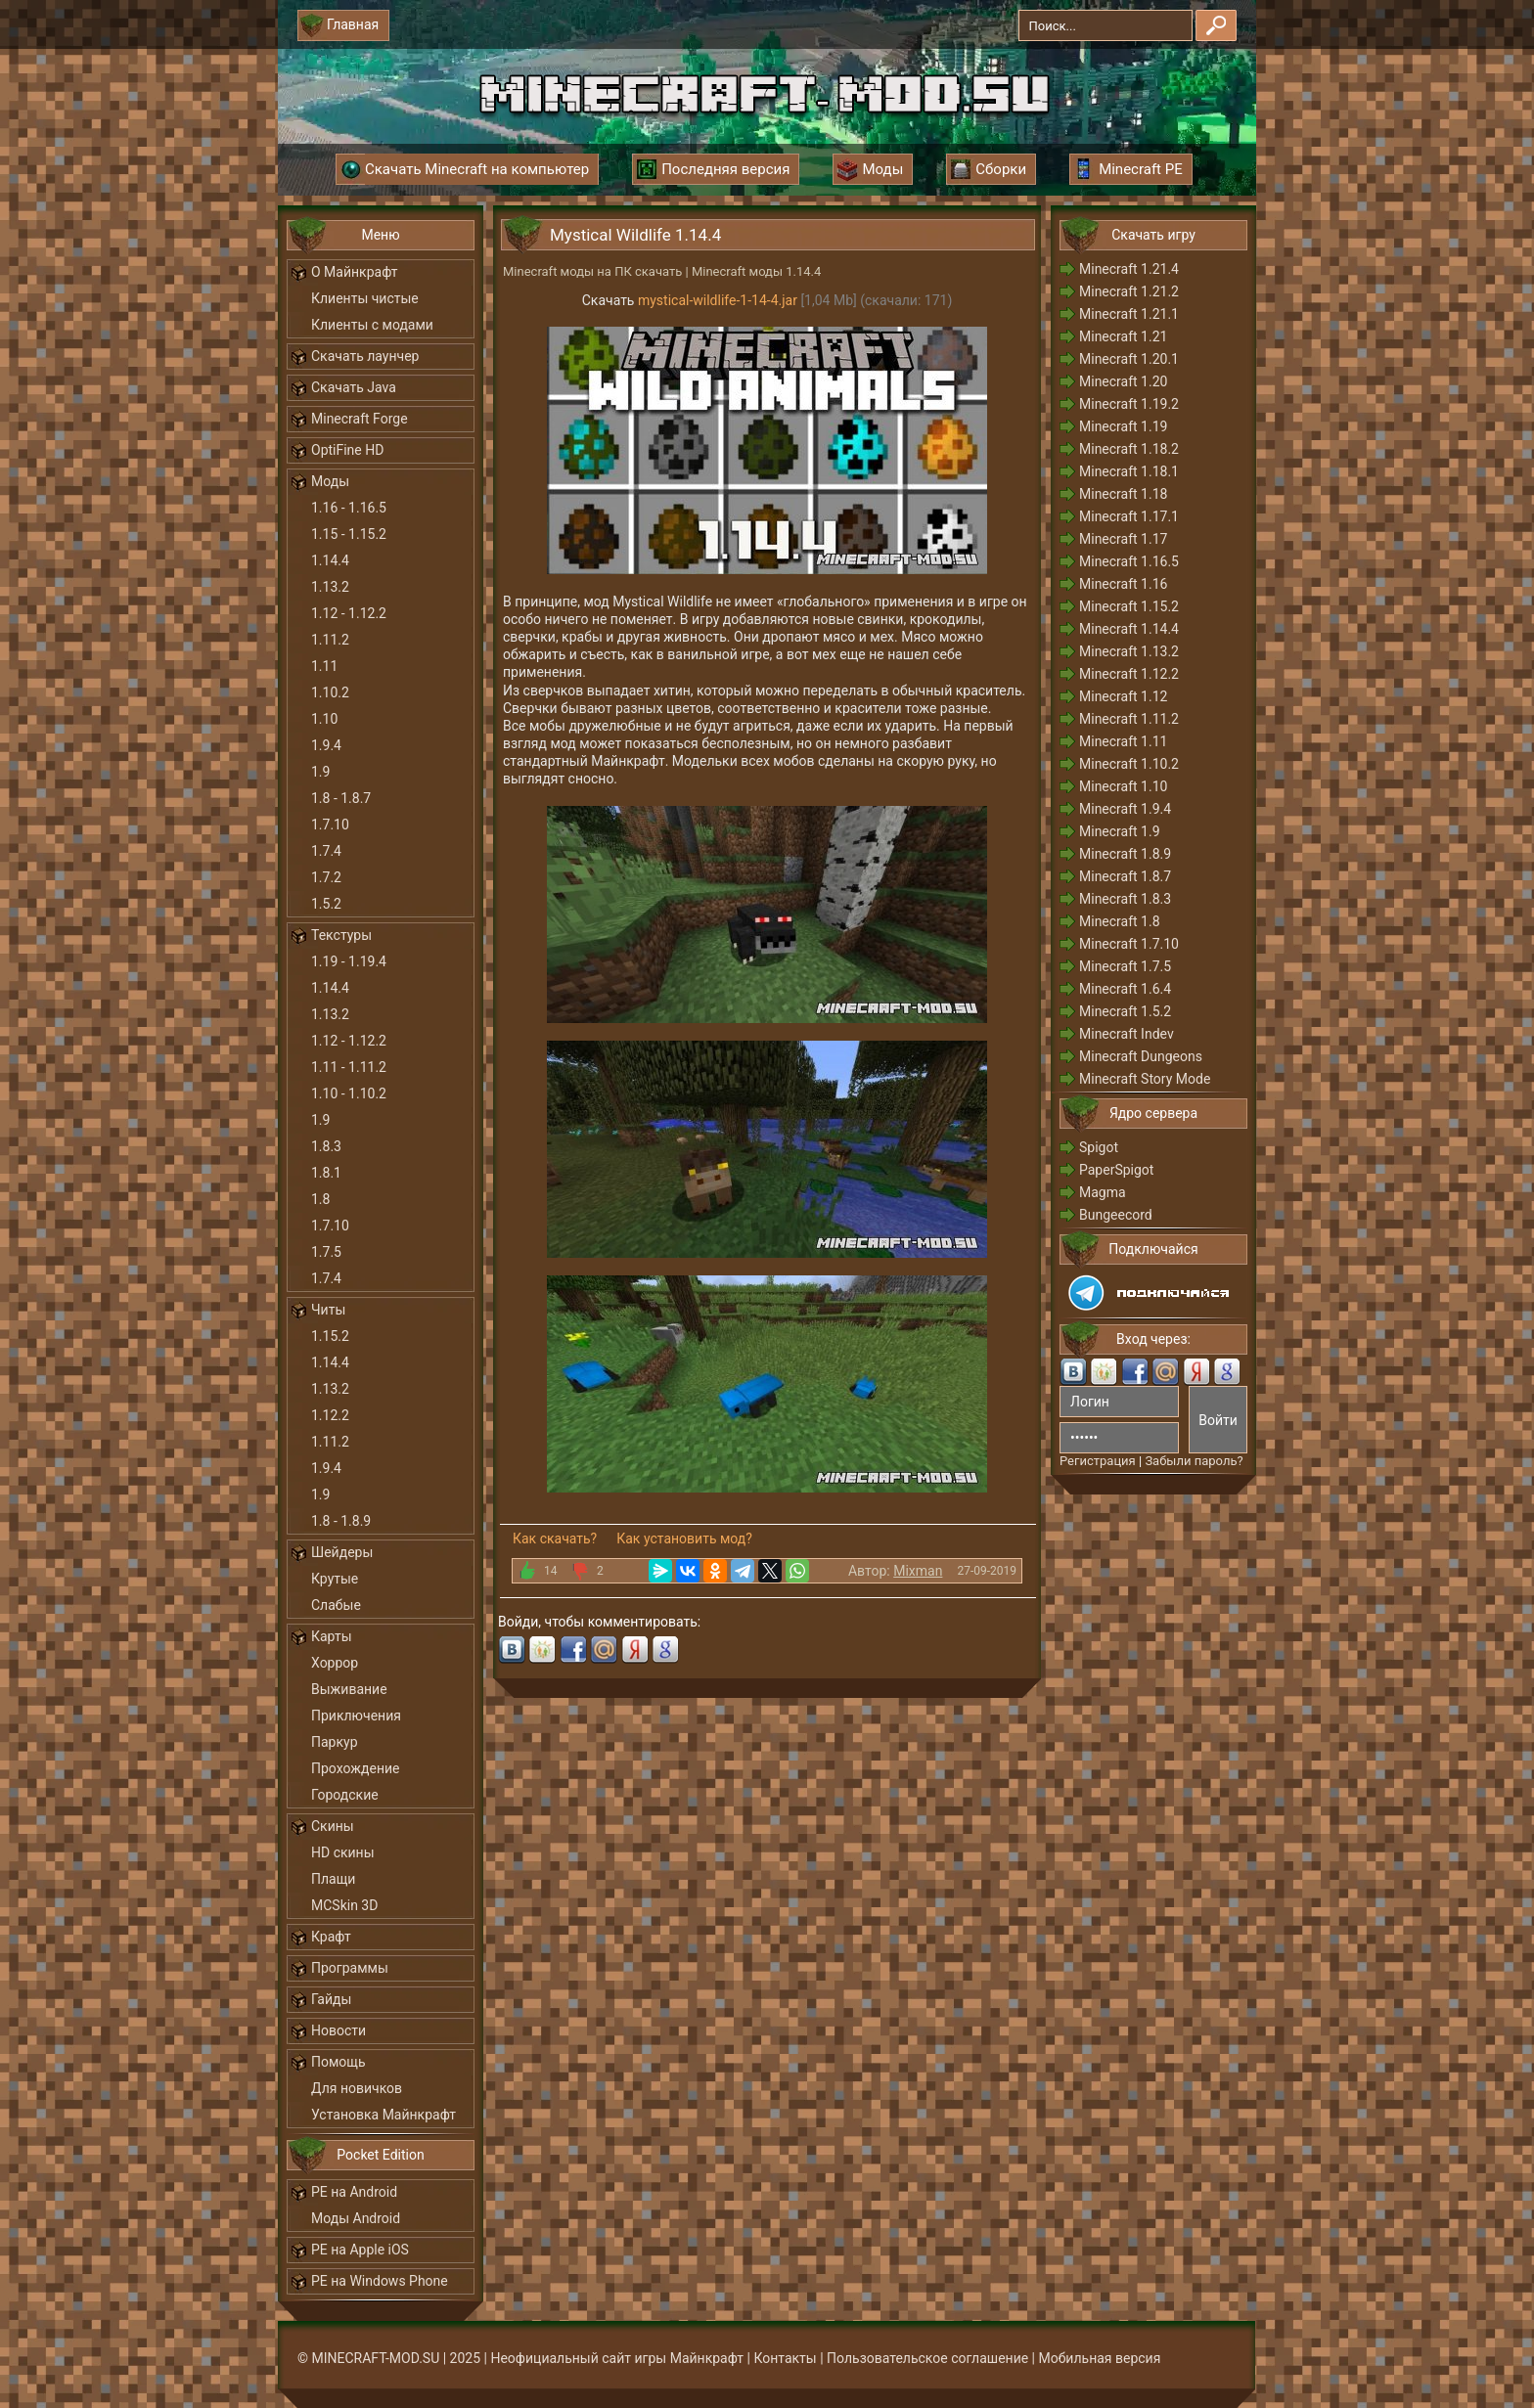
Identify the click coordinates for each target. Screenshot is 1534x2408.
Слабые (336, 1605)
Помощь (338, 2062)
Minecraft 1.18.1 (1129, 471)
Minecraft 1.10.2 (1129, 764)
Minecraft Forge (359, 418)
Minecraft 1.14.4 (1129, 629)
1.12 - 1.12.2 (348, 613)
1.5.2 (326, 904)
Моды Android (355, 2218)
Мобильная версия (1100, 2358)
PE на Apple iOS (360, 2249)
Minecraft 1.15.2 (1129, 606)
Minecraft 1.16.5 (1129, 561)
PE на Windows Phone (379, 2281)
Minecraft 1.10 (1123, 786)
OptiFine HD (347, 450)
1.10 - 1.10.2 (348, 1093)
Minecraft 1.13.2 (1129, 651)
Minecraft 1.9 (1119, 831)
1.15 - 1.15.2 (348, 534)
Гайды (331, 1999)
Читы (328, 1309)
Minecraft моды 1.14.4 (756, 271)
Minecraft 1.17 (1123, 539)
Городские (345, 1795)
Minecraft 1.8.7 (1125, 876)
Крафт (331, 1936)
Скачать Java (353, 387)
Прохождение (355, 1768)
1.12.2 (330, 1415)
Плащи (333, 1879)
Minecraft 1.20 (1123, 381)
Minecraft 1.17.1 (1129, 516)
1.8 (320, 1199)
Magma (1102, 1192)
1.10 (324, 719)
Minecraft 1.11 (1123, 741)
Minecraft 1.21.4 (1129, 269)
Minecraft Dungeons (1140, 1056)
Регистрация (1098, 1460)
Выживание (349, 1689)
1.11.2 (330, 639)
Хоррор (334, 1663)
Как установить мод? (684, 1538)
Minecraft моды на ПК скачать (592, 271)
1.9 (320, 772)
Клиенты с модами (372, 325)
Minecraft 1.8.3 (1125, 899)
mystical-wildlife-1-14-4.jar (717, 300)
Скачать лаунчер (365, 356)
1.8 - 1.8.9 (341, 1521)
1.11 (324, 666)
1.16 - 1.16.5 (348, 507)
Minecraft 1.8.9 (1125, 854)
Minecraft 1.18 (1123, 494)
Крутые (334, 1578)
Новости (338, 2030)
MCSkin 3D (344, 1905)
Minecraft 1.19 (1123, 426)
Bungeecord (1115, 1215)
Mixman (917, 1571)
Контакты (784, 2358)
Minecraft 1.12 (1123, 696)
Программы (349, 1968)
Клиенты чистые (365, 298)
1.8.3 (326, 1146)
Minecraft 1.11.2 (1129, 719)
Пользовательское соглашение (927, 2358)
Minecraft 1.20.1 (1129, 359)
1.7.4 (326, 851)
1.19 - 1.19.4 (348, 961)
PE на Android (354, 2192)
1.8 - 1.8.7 (341, 798)
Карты (331, 1636)
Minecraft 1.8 (1119, 921)
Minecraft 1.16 (1123, 584)
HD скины (343, 1852)
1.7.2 (326, 877)
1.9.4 (326, 745)
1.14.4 (330, 560)
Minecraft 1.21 (1123, 336)
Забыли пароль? (1193, 1460)
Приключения (356, 1715)
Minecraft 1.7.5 (1125, 966)
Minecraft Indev (1126, 1034)
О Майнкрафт (354, 272)
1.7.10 (330, 824)
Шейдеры (342, 1552)
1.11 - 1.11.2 (348, 1067)
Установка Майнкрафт (383, 2114)
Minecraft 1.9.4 (1125, 809)
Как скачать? (555, 1538)
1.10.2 (330, 692)
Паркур (334, 1742)
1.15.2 (330, 1336)
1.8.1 (326, 1173)
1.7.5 (326, 1252)
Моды (330, 481)
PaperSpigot (1116, 1170)
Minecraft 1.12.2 (1129, 674)
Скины (332, 1826)
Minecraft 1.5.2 (1125, 1011)
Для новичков (356, 2088)
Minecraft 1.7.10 (1129, 944)
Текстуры (341, 935)
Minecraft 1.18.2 (1129, 449)
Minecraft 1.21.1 (1129, 314)
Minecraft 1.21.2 (1129, 291)
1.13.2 (330, 587)
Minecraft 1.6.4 (1125, 989)
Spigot (1098, 1147)
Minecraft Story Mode (1144, 1079)
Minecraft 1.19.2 (1129, 404)
